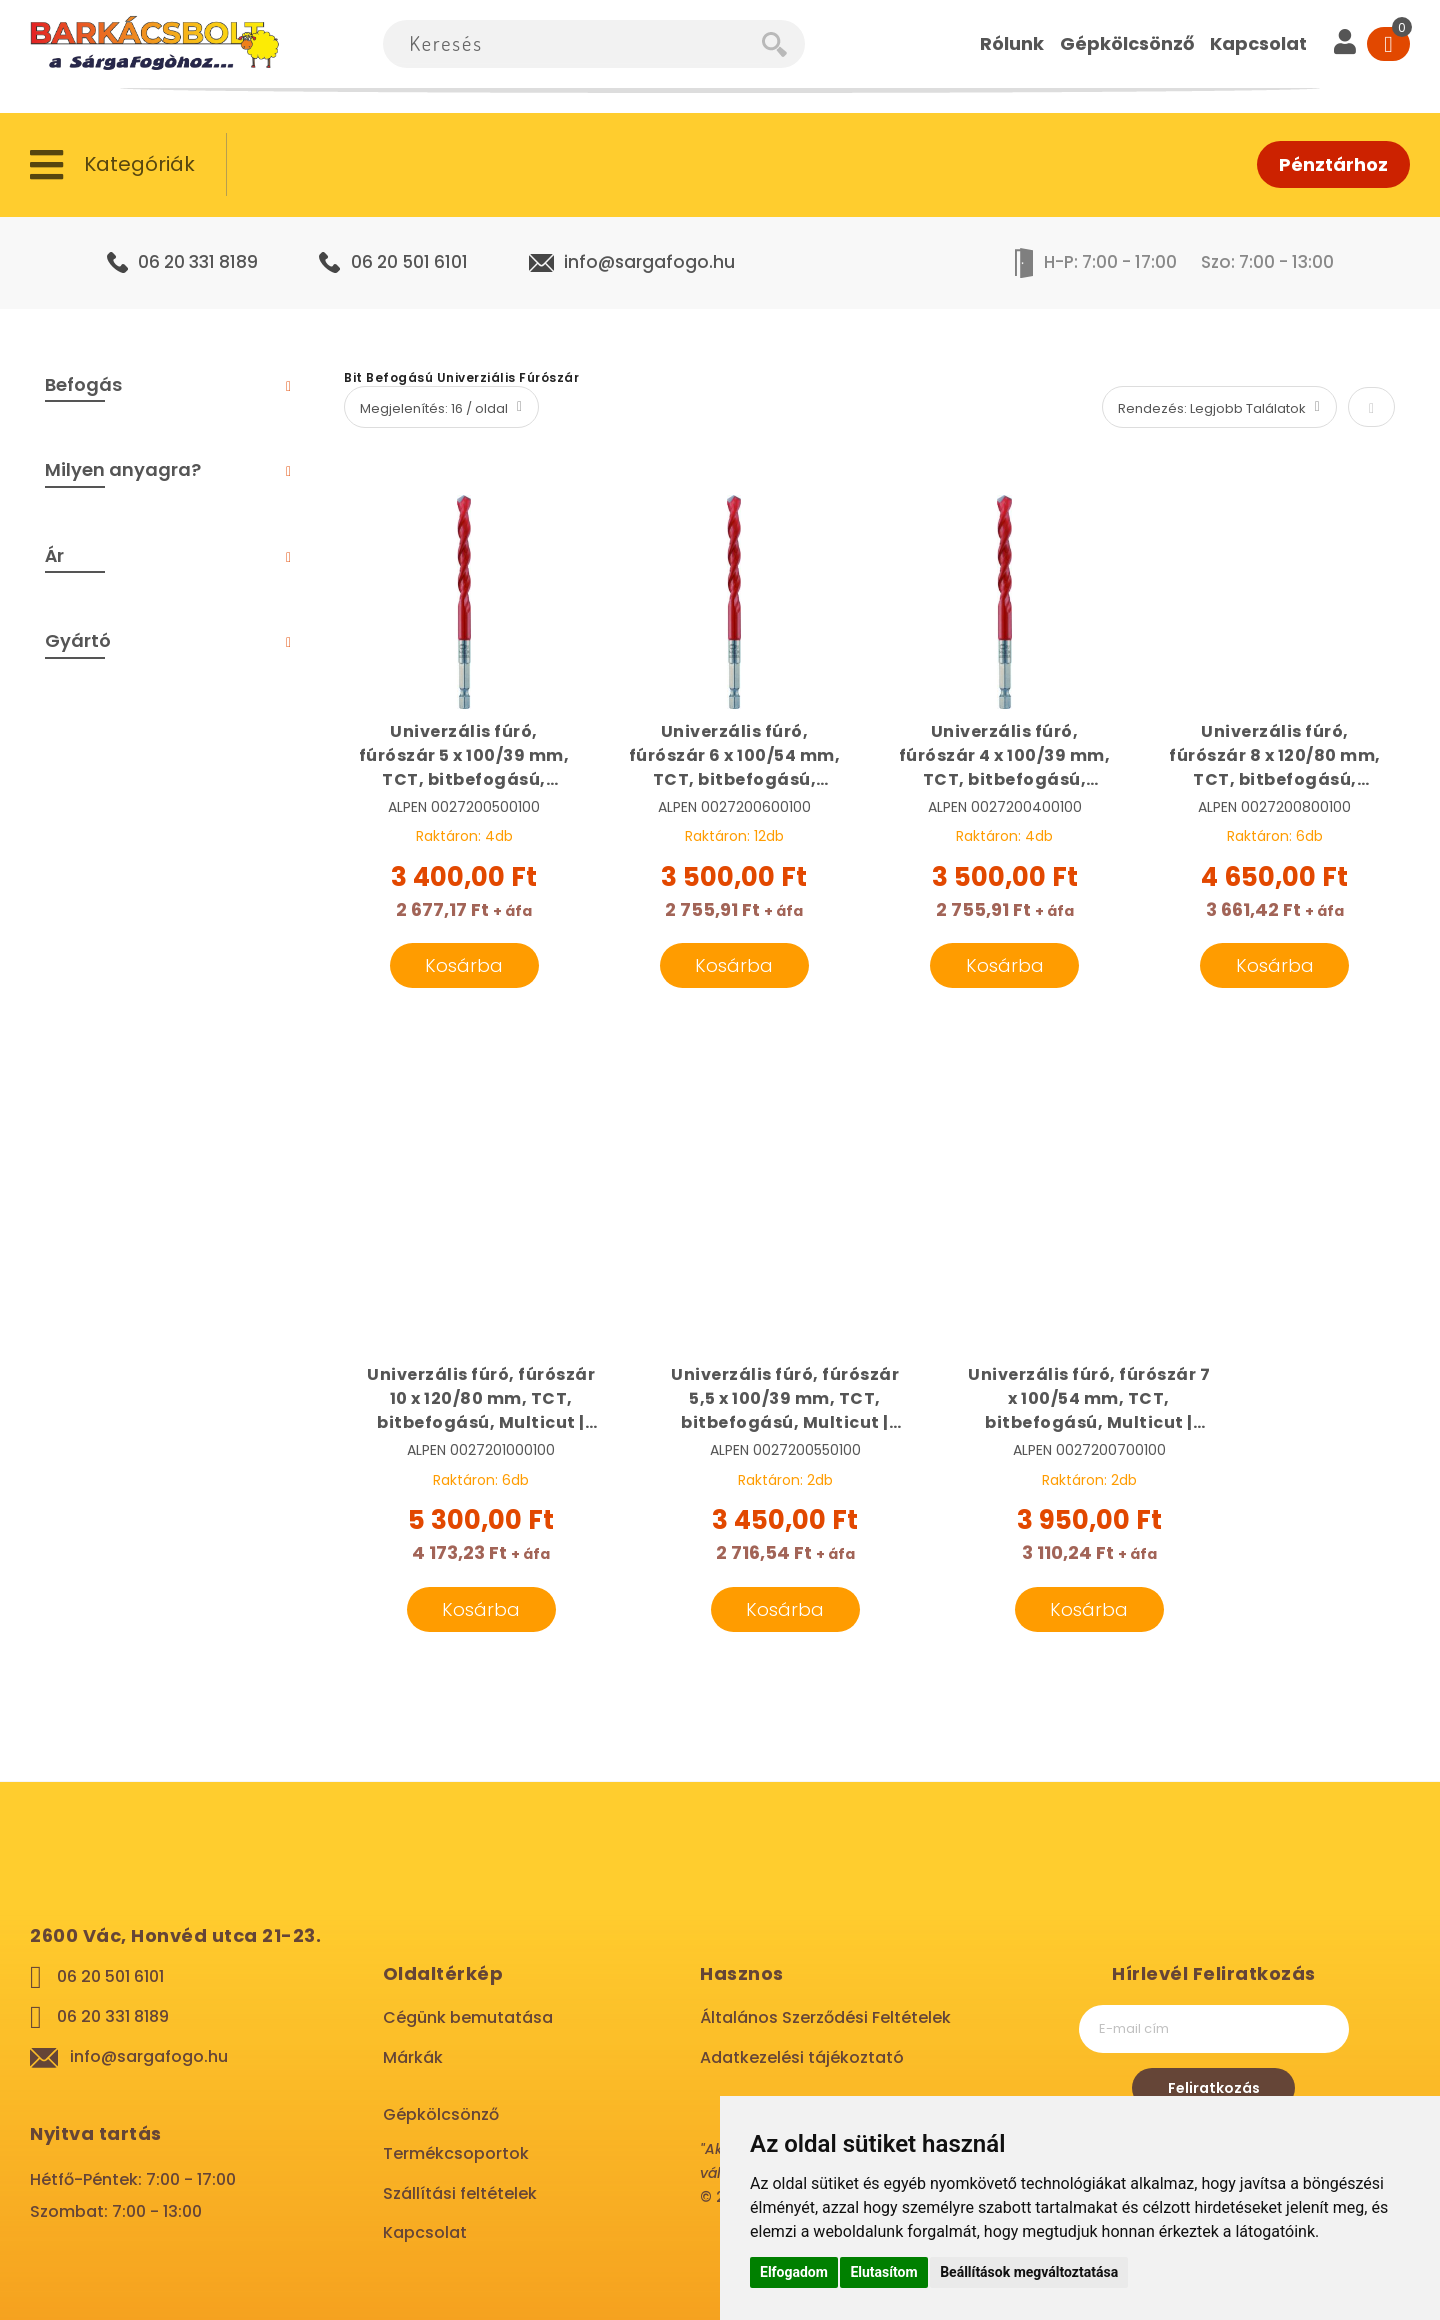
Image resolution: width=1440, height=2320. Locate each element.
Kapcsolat (425, 2232)
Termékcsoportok (456, 2153)
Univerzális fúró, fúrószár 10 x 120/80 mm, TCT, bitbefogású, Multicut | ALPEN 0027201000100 (481, 1399)
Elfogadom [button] (794, 2272)
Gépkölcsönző (441, 2114)
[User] (1345, 44)
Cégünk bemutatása (468, 2017)
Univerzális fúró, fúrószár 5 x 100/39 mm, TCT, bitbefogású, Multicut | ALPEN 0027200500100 (464, 756)
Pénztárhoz (1333, 164)
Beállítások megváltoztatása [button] (1029, 2272)
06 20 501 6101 (409, 262)
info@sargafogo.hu (649, 262)
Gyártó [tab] (78, 640)
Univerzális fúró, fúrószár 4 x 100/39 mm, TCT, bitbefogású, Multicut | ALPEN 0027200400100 (1005, 756)
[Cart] (1388, 44)
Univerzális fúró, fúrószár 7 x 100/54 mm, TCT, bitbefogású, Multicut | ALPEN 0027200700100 (1089, 1399)
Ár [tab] (54, 555)
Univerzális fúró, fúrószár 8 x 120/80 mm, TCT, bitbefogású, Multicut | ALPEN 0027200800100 (1275, 756)
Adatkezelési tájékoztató (802, 2057)
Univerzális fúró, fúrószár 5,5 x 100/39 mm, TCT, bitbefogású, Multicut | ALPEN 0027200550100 (785, 1399)
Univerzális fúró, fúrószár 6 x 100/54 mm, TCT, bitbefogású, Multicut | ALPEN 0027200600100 (735, 756)
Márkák (413, 2057)
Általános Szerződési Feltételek (825, 2017)
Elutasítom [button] (883, 2272)
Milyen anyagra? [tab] (123, 469)
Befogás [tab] (83, 384)
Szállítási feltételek (460, 2193)
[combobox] (572, 44)
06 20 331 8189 (198, 262)
